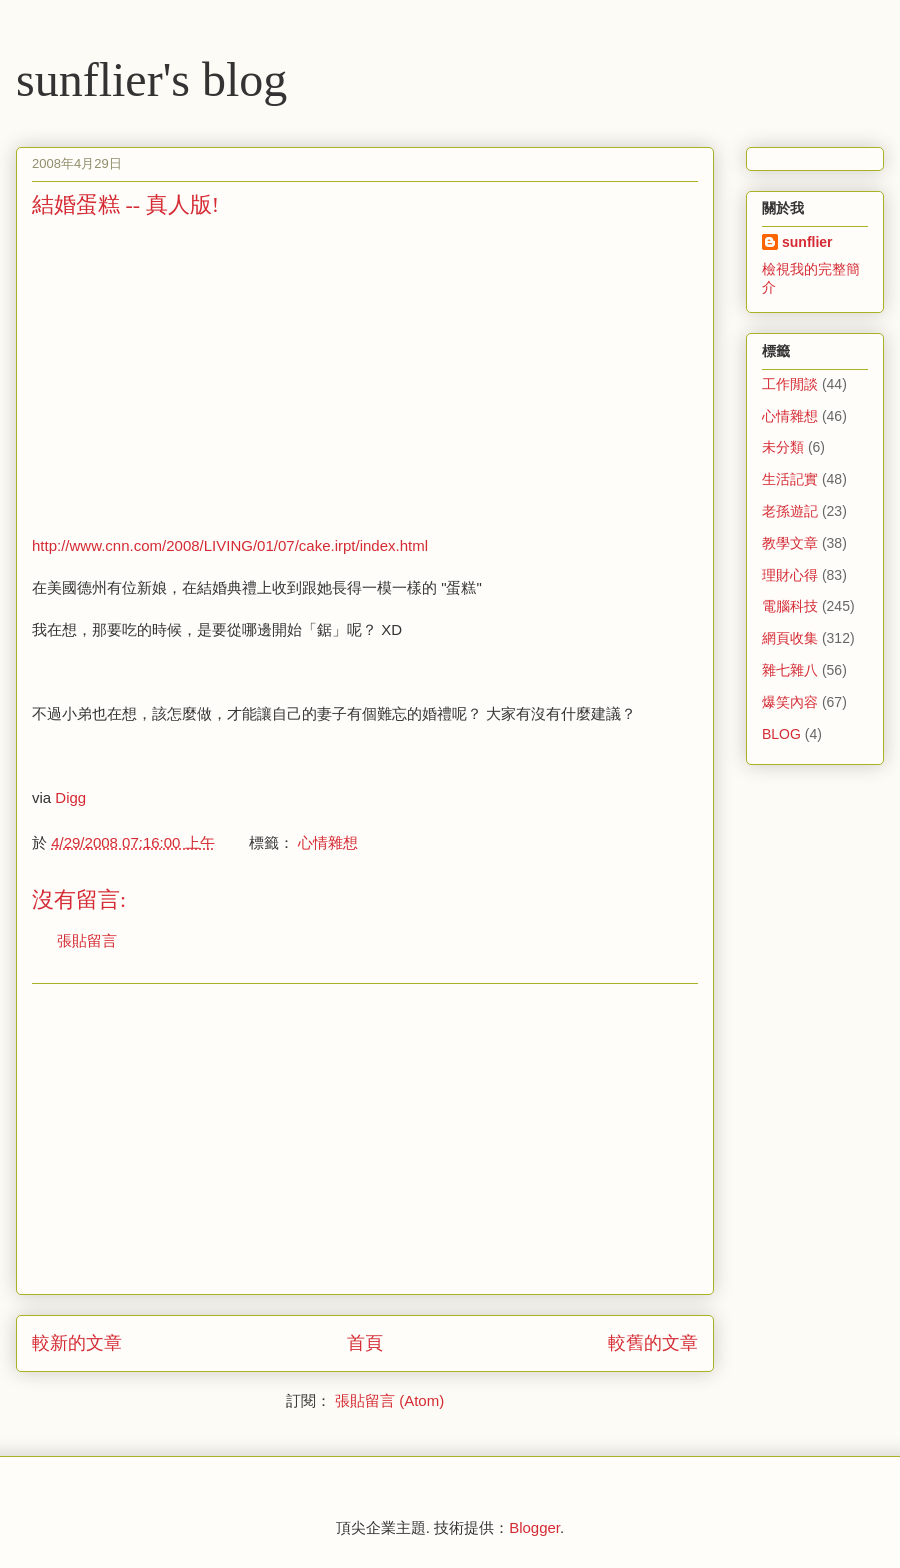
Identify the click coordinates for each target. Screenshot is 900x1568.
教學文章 (790, 543)
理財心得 (790, 575)
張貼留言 (87, 940)
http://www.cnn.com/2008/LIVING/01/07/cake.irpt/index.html (230, 545)
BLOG (781, 734)
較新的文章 (77, 1343)
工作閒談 (790, 384)
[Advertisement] (200, 375)
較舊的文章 (653, 1343)
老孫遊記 (790, 511)
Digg (70, 797)
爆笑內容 (790, 702)
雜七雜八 (790, 670)
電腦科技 (790, 606)
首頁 (365, 1343)
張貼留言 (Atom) (389, 1400)
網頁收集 (790, 638)
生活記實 (790, 479)
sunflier (807, 242)
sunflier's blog (151, 79)
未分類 (783, 447)
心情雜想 (328, 842)
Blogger (534, 1527)
